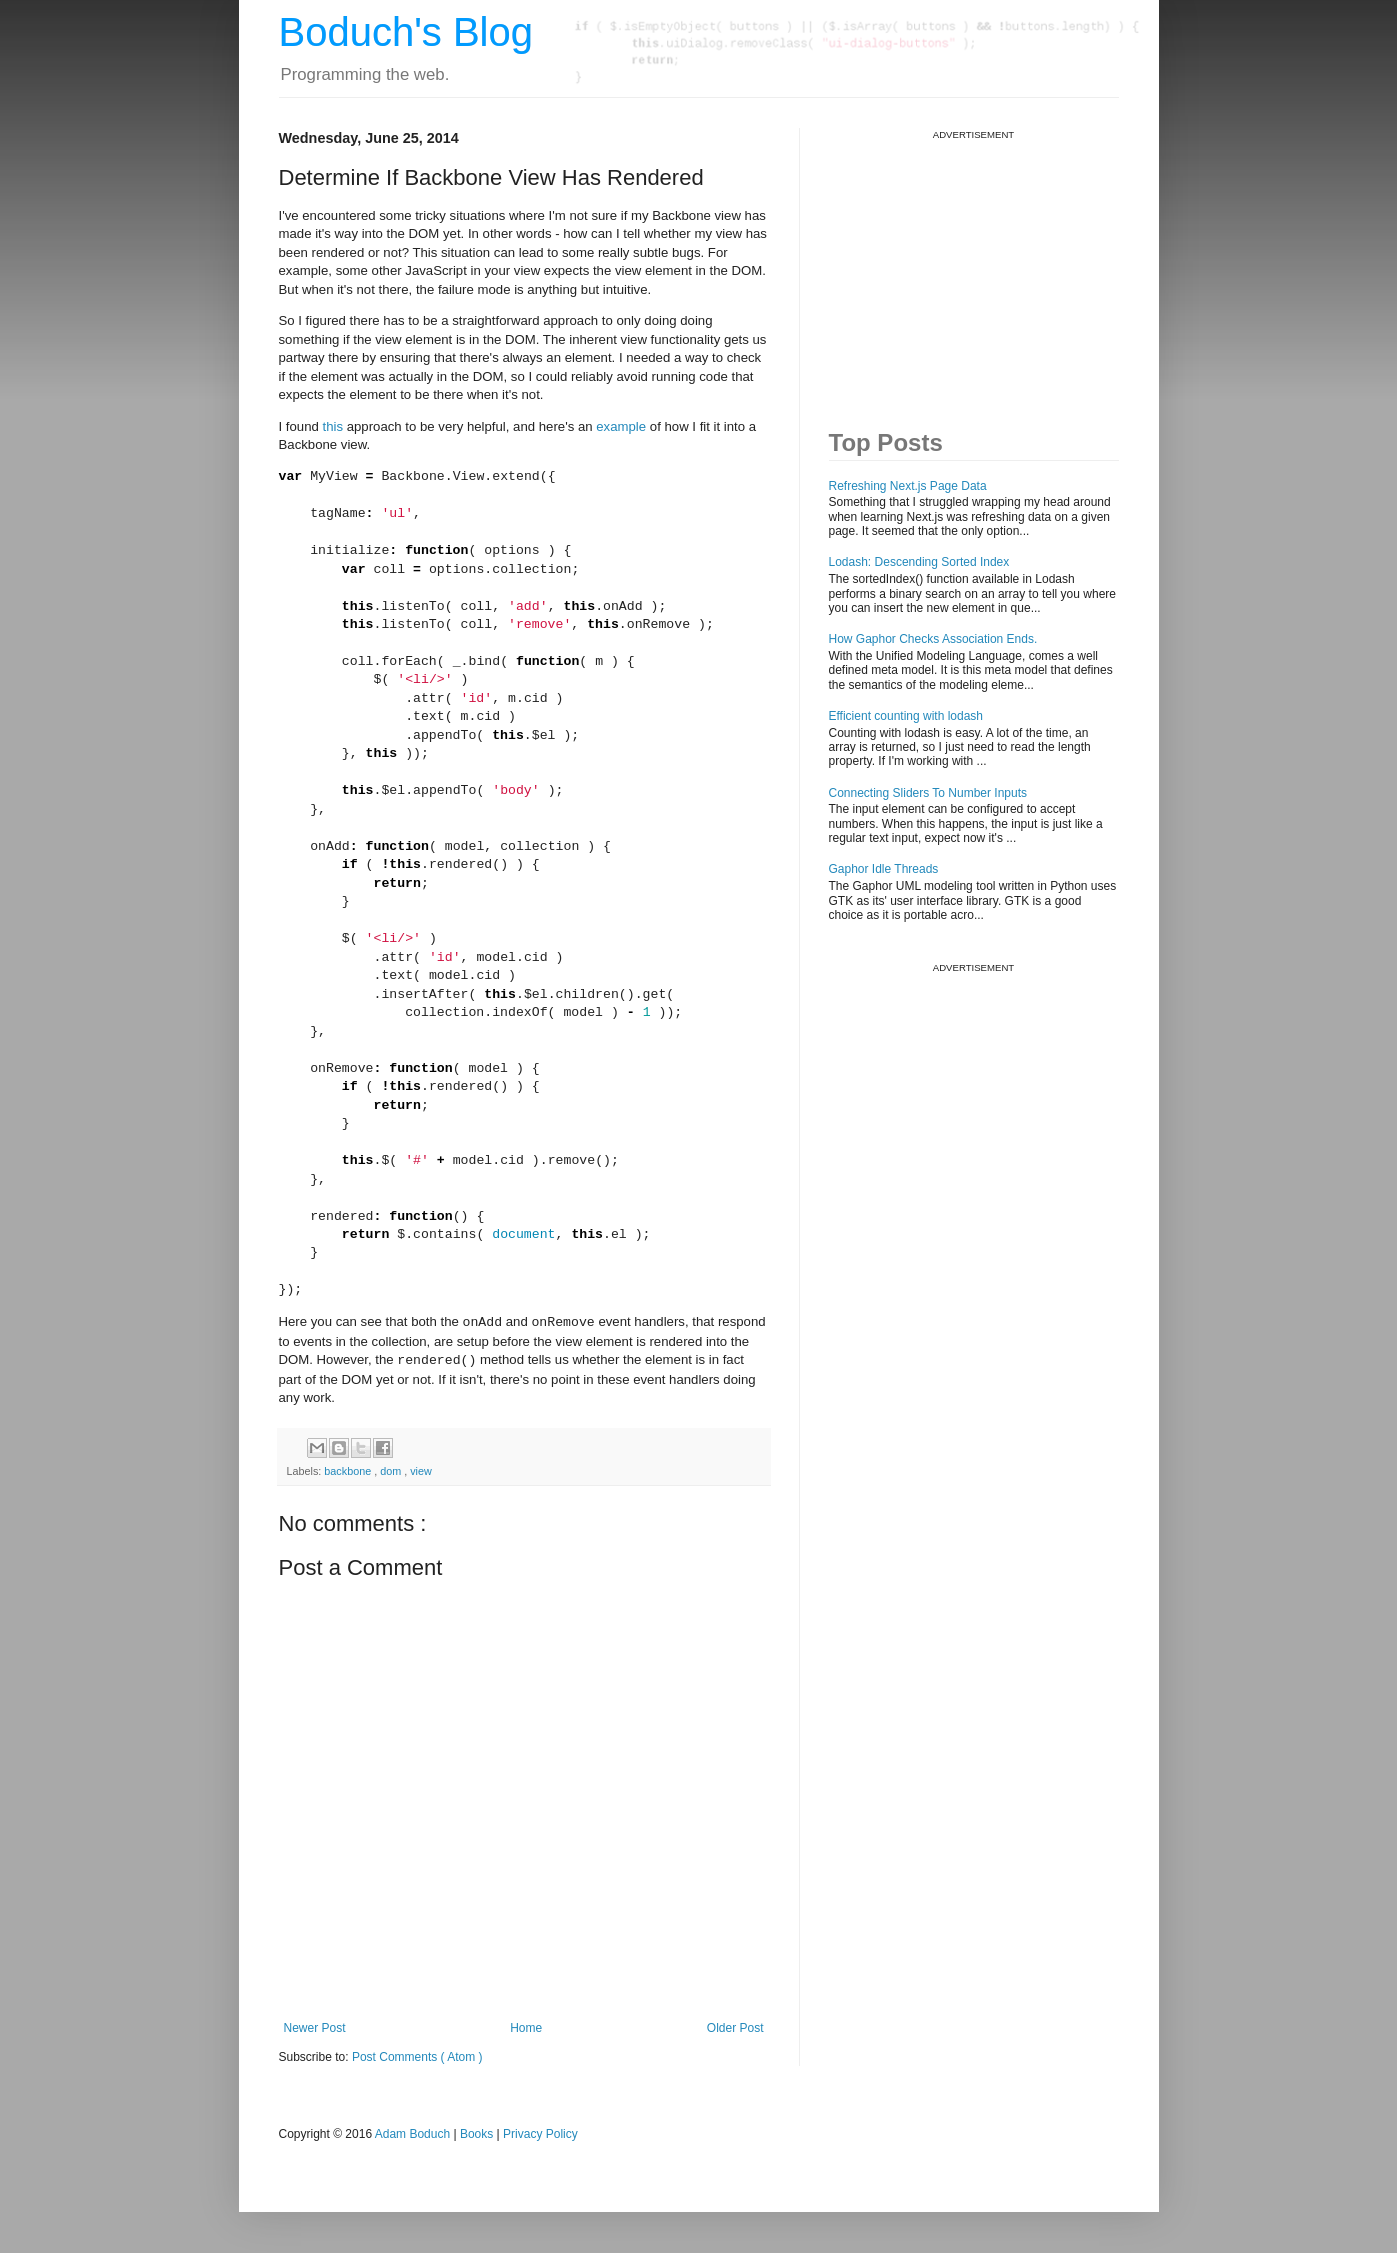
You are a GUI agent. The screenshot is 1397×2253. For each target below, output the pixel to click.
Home (526, 2028)
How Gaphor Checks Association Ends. (933, 639)
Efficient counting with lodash (906, 716)
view (421, 1471)
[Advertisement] (979, 266)
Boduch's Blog (406, 32)
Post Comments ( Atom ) (417, 2057)
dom (392, 1471)
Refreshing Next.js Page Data (908, 486)
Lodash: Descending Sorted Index (919, 562)
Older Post (735, 2028)
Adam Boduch (412, 2134)
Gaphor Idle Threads (884, 869)
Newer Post (315, 2028)
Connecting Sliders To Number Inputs (928, 793)
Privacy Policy (540, 2134)
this (333, 426)
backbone (349, 1471)
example (621, 426)
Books (476, 2134)
